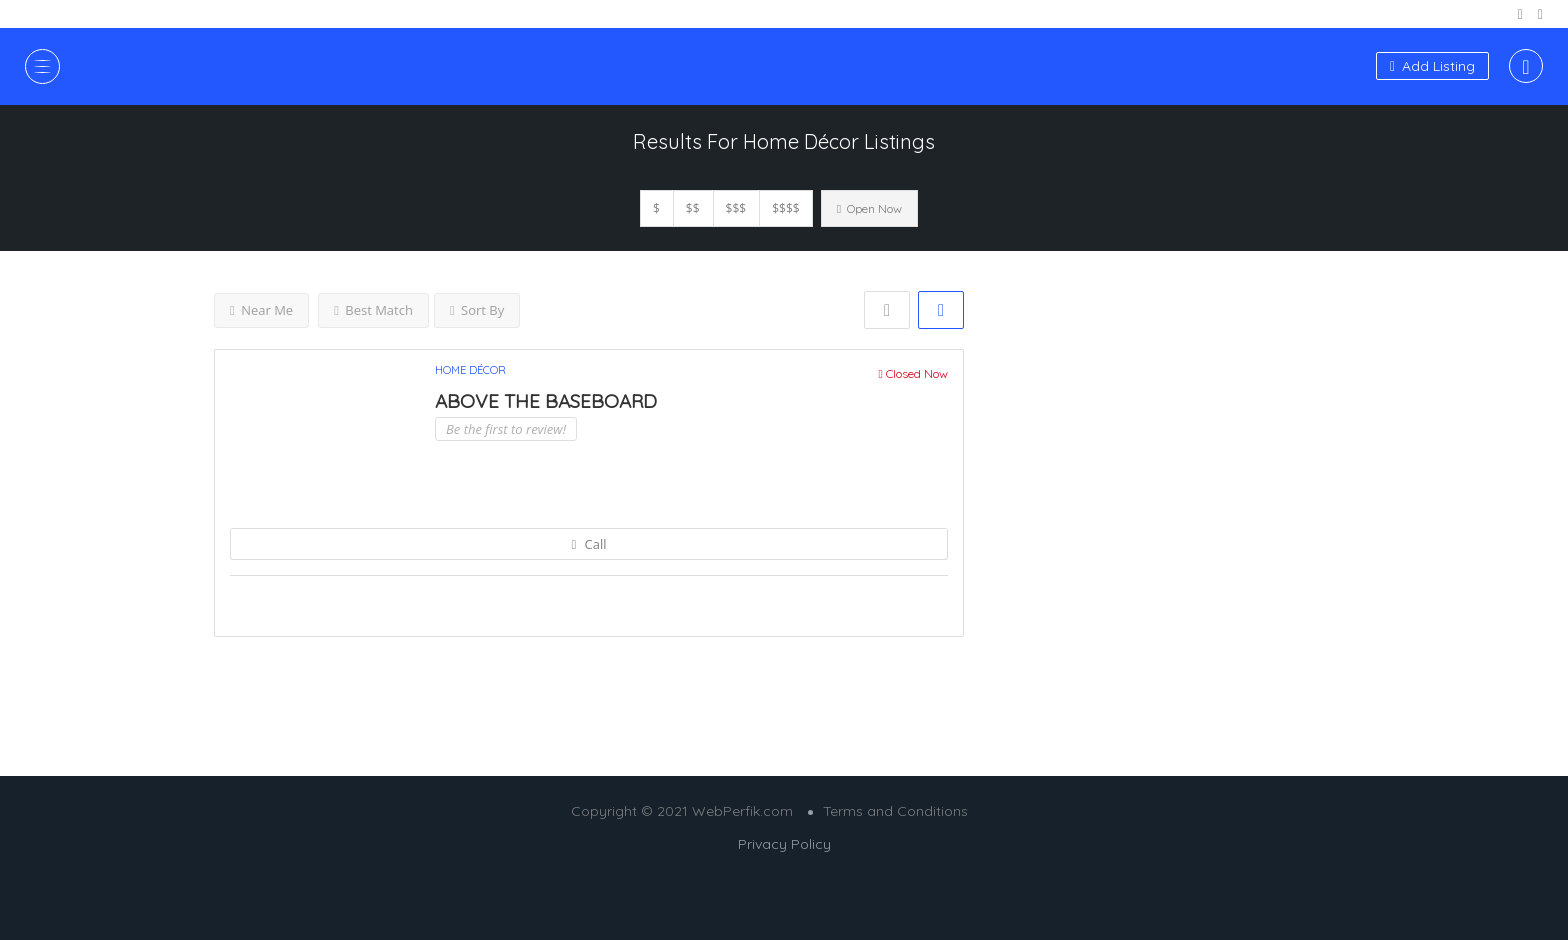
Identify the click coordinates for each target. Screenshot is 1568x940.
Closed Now (913, 373)
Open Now (869, 208)
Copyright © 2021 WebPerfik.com (682, 811)
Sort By (477, 310)
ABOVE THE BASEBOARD (546, 401)
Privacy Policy (784, 844)
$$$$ (785, 208)
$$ (693, 208)
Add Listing (1432, 66)
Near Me (261, 310)
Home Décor (470, 370)
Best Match (373, 310)
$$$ (736, 208)
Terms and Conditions (895, 811)
